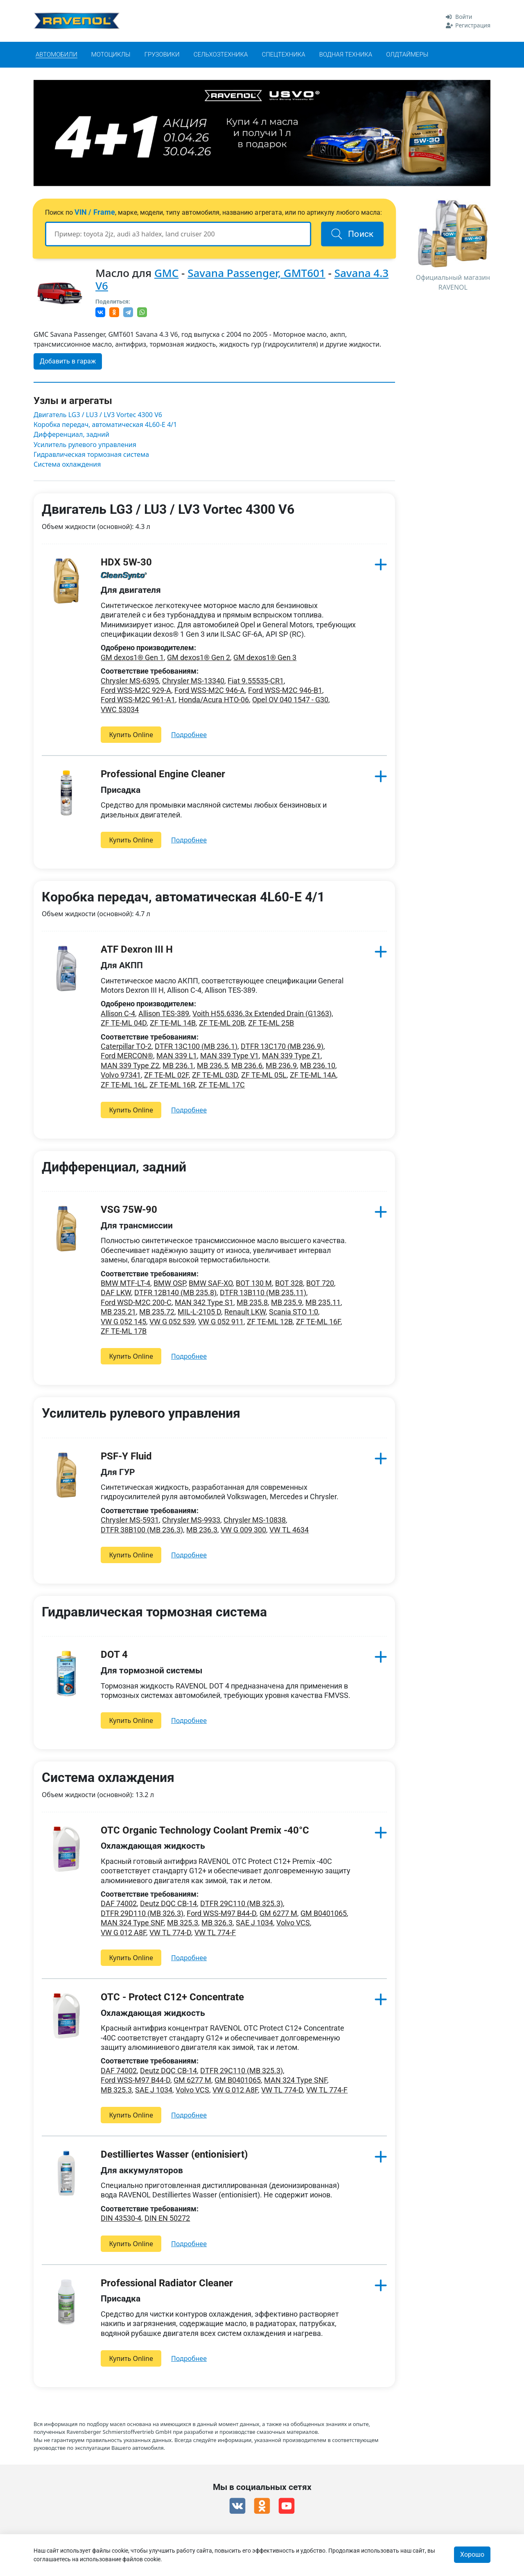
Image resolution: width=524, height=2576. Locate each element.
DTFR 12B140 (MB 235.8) (175, 1292)
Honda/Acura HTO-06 (213, 699)
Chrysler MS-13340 (193, 680)
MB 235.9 (286, 1302)
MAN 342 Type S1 (204, 1302)
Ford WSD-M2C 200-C (136, 1302)
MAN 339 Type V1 (229, 1055)
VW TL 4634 (289, 1529)
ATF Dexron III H (137, 949)
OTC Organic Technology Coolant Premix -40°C (205, 1830)
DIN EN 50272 (167, 2218)
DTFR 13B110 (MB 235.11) (263, 1292)
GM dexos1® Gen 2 (198, 657)
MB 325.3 (182, 1922)
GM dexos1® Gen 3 (264, 657)
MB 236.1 (178, 1065)
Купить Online (131, 734)
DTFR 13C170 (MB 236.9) (282, 1046)
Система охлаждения (67, 464)
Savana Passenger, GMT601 (256, 273)
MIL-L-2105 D (199, 1311)
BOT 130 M (254, 1283)
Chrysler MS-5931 (130, 1520)
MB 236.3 (201, 1529)
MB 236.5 (212, 1065)
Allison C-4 (118, 1013)
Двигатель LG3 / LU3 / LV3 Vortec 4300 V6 (98, 415)
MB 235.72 (156, 1311)
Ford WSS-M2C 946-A (209, 690)
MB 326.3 (217, 1922)
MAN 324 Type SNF (132, 1922)
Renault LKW (245, 1311)
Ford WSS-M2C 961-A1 (138, 699)
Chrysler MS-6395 (130, 680)
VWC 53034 (120, 709)
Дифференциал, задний (71, 434)
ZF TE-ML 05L (264, 1075)
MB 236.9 (281, 1065)
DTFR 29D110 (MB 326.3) (142, 1913)
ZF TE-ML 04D (124, 1023)
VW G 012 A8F (123, 1932)
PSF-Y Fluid (126, 1456)
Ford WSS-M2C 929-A (136, 690)
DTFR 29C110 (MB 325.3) (241, 1903)
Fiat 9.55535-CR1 (256, 680)
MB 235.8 (252, 1302)
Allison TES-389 (163, 1013)
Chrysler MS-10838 (255, 1520)
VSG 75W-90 (129, 1209)
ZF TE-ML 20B (222, 1023)
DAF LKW (116, 1292)
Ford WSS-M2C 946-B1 (285, 690)
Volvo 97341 (121, 1075)
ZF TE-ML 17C (222, 1084)
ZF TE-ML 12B (270, 1321)
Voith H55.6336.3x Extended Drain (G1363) (262, 1013)
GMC (166, 273)
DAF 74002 (119, 1903)
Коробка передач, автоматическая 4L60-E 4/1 (105, 425)
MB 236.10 (317, 1065)
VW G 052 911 (221, 1321)
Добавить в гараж (68, 361)
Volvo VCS (293, 1922)
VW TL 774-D (170, 1932)
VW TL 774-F (215, 1932)
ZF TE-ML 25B (271, 1023)
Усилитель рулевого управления (85, 445)
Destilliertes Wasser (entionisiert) (174, 2154)
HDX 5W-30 (126, 562)
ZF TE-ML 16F (318, 1321)
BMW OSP (169, 1283)
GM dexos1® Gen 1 (132, 657)
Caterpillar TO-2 (126, 1046)
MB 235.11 (323, 1302)
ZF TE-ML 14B (173, 1023)
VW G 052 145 (123, 1321)
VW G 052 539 (172, 1321)
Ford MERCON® (127, 1055)
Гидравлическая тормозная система (91, 454)
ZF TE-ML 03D (215, 1075)
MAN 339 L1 (176, 1055)
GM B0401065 (323, 1913)
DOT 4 (114, 1654)
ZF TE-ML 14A (313, 1075)
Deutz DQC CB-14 (168, 1903)
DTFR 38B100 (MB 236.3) (142, 1529)
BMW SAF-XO (211, 1283)
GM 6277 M (278, 1913)
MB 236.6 (246, 1065)
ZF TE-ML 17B (124, 1331)
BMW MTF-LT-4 (125, 1283)
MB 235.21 (118, 1311)
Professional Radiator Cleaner (167, 2283)
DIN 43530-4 (121, 2218)
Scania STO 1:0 (293, 1311)
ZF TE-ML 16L (123, 1084)
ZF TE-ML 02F (166, 1075)
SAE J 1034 (254, 1922)
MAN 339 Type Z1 (291, 1055)
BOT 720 (320, 1283)
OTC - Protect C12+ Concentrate (172, 1997)
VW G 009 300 (243, 1529)
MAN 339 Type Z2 (130, 1065)
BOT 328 (289, 1283)
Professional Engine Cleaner (163, 774)
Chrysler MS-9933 (191, 1520)
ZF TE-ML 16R (172, 1084)
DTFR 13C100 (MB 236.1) (196, 1046)
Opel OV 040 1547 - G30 (290, 699)
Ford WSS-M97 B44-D (221, 1913)
